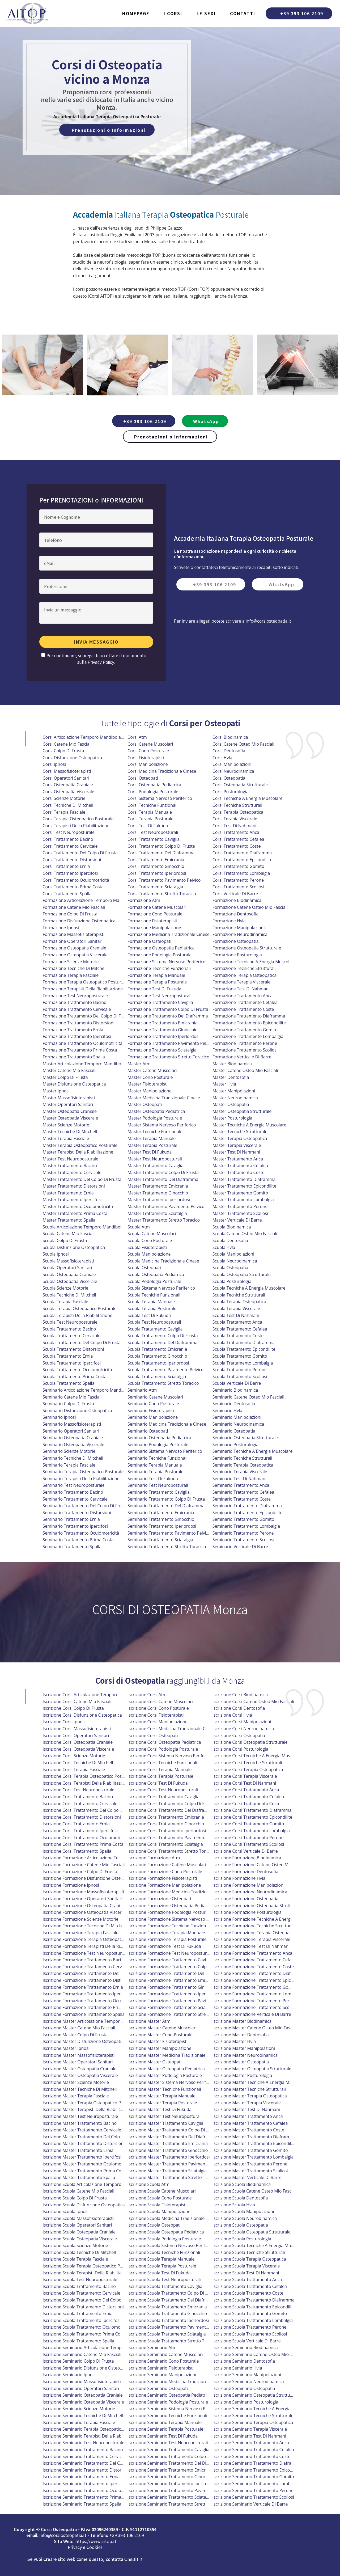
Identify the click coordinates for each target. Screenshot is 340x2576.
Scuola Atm (139, 1227)
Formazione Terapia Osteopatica (244, 975)
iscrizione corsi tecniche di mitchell (78, 1763)
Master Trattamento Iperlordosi (159, 1199)
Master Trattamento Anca (237, 1159)
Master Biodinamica (232, 1064)
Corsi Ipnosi (54, 764)
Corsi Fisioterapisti (146, 758)
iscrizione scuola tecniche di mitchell (79, 2252)
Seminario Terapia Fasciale (69, 1465)
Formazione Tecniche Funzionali (159, 968)
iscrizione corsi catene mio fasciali (77, 1701)
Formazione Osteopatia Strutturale (246, 948)
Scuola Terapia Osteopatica (239, 1301)
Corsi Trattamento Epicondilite (242, 860)
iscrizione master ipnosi (66, 2048)
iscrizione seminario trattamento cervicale (85, 2456)
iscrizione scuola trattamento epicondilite (253, 2307)
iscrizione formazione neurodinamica (249, 1892)
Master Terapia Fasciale (66, 1138)
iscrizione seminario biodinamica (245, 2347)
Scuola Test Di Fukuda (149, 1315)
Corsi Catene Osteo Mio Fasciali (243, 744)
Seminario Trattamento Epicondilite (247, 1512)
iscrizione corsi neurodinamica (243, 1729)
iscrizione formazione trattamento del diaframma (178, 1973)
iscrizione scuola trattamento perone (249, 2327)
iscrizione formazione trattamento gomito (255, 1987)
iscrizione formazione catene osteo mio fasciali (260, 1865)
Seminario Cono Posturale (153, 1404)
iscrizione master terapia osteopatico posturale (90, 2103)
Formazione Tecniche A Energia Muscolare (254, 962)
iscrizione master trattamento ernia (78, 2150)
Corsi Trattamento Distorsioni (72, 860)
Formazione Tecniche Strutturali (244, 968)
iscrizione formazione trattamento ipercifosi (87, 1994)
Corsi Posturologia (230, 792)
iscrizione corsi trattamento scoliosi (248, 1844)
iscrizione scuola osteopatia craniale (79, 2232)
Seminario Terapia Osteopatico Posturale (83, 1472)
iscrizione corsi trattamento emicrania (166, 1817)
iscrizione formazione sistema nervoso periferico (176, 1919)
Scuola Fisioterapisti (147, 1247)
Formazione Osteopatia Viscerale (75, 955)
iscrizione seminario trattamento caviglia (168, 2449)
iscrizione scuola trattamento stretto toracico (173, 2341)
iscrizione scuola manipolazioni (243, 2211)
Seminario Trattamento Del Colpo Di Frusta (85, 1506)
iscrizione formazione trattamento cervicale (87, 1967)
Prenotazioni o (109, 130)
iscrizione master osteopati (155, 2062)
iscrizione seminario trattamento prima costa (88, 2497)
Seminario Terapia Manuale (155, 1465)
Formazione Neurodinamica (239, 934)
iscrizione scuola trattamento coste (247, 2293)
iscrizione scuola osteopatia (240, 2225)
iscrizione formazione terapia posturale (167, 1939)
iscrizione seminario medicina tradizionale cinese (177, 2381)
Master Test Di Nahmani (236, 1152)
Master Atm (139, 1064)
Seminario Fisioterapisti (151, 1410)
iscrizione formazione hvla (238, 1878)
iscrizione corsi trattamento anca (245, 1790)
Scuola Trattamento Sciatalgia (157, 1376)
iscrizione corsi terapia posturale (160, 1776)
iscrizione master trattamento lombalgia (253, 2157)
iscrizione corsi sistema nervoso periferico (170, 1756)
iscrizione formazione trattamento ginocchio (172, 1987)
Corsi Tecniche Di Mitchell (68, 805)
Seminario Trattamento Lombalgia (246, 1526)
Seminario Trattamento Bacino (73, 1492)
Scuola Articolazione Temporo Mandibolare (85, 1227)
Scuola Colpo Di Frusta (65, 1240)
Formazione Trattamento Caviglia (160, 1002)
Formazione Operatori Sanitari (73, 941)
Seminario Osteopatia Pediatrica (159, 1438)
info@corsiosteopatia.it (268, 621)
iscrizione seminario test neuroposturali (168, 2443)
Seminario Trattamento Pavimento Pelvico (169, 1533)
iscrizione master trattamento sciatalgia (167, 2171)
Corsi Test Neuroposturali (153, 832)
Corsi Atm (137, 737)
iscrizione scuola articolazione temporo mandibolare (95, 2184)
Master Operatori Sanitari (68, 1104)
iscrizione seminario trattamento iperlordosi (172, 2483)
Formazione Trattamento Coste (243, 1009)
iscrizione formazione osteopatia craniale (84, 1905)
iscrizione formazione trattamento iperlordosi (173, 1994)
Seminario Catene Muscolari (155, 1397)
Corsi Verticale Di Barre (235, 894)
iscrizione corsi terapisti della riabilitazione (86, 1783)
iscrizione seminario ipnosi (69, 2374)
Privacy (75, 2547)
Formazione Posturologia (237, 955)
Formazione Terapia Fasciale (71, 975)
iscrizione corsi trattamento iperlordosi (167, 1831)
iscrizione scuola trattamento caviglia (165, 2286)
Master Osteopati (145, 1104)
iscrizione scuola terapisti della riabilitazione (87, 2273)
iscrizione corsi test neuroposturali (163, 1790)
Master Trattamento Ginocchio (158, 1193)
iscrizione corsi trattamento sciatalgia (165, 1844)
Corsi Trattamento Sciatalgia (155, 887)
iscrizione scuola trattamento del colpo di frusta (92, 2300)
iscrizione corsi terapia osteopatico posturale (88, 1776)
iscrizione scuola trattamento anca (247, 2279)
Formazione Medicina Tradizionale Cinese (169, 934)
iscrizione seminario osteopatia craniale (83, 2395)
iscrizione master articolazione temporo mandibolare (96, 2021)
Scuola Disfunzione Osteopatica (74, 1247)
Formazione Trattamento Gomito (245, 1030)
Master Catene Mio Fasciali (69, 1070)
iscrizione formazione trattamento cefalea (255, 1960)
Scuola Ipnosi (56, 1254)
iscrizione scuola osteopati (154, 2225)
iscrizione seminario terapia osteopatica (252, 2422)
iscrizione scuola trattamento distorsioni (83, 2307)
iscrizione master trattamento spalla (79, 2177)
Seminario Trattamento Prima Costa (78, 1540)
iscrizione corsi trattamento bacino (78, 1797)
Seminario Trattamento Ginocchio (161, 1519)
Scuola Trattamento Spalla (69, 1383)
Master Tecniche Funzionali (154, 1131)
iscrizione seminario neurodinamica (248, 2381)
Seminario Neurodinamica (238, 1424)
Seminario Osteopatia (233, 1431)
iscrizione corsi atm (147, 1694)
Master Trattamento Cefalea (240, 1165)
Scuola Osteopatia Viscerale (70, 1281)
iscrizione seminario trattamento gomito (253, 2477)
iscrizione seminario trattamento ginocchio (171, 2477)
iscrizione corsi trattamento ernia (76, 1824)
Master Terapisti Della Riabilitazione (78, 1152)
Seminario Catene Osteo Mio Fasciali (248, 1397)
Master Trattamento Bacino (70, 1165)
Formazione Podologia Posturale (160, 955)
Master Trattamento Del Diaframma (163, 1179)
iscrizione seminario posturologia (245, 2402)
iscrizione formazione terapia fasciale (80, 1933)
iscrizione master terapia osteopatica (249, 2096)
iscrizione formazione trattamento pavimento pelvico (181, 2001)
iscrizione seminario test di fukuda (163, 2436)
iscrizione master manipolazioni (243, 2048)
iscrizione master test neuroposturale (80, 2116)
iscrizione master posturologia (242, 2075)
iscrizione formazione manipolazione (164, 1885)
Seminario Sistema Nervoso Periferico (165, 1451)
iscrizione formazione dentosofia (245, 1871)
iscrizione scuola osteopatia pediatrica (166, 2232)
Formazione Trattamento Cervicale (77, 1009)
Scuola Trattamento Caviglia (155, 1329)
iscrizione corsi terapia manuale (160, 1769)
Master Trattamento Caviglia (156, 1165)
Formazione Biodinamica (236, 900)
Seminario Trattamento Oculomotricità (81, 1533)
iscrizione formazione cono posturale (165, 1871)
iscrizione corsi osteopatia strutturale (250, 1742)
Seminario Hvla (227, 1410)
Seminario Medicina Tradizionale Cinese (167, 1424)
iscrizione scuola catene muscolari (162, 2191)
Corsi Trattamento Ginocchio (156, 866)
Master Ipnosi (56, 1091)
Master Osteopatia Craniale (70, 1111)
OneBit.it (133, 2559)
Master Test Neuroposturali (155, 1159)
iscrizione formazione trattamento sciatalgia (172, 2007)
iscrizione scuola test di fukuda (159, 2273)
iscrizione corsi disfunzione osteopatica (82, 1715)
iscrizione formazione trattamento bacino (84, 1960)
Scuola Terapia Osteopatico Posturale (80, 1308)
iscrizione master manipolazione (159, 2048)
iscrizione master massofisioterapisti (79, 2055)
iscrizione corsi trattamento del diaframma (171, 1810)
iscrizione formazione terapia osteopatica (254, 1933)
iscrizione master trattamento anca (247, 2116)
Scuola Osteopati (144, 1267)
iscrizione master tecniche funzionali (164, 2089)
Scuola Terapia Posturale (152, 1308)
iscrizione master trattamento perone (249, 2164)
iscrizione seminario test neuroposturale (83, 2443)
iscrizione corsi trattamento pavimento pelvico (174, 1837)
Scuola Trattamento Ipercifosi (72, 1363)
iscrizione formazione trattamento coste (253, 1967)
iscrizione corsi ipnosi (64, 1722)
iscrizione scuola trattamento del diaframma (172, 2300)
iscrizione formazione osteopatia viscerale (85, 1912)
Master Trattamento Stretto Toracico (164, 1220)
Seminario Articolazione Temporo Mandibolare (89, 1390)
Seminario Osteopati (148, 1431)
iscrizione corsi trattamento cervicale (80, 1803)
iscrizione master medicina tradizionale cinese (174, 2055)
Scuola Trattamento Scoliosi (239, 1376)
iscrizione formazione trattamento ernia (83, 1987)
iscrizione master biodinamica (242, 2021)
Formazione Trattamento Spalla (74, 1057)
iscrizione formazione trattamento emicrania (172, 1980)
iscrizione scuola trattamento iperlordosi (168, 2320)
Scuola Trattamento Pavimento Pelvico (165, 1370)
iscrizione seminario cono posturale (163, 2361)
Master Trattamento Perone (240, 1206)
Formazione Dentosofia (235, 914)
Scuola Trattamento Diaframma (243, 1342)
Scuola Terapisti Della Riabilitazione (78, 1315)
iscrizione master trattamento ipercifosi (82, 2157)
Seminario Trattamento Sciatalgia (160, 1540)
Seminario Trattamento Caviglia (159, 1492)
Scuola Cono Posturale (150, 1240)
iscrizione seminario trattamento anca (250, 2443)
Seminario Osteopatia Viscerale (73, 1444)
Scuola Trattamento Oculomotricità (77, 1370)
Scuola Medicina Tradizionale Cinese (163, 1261)
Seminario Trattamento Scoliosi (243, 1540)
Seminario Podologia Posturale (158, 1444)
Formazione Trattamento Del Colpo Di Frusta (87, 1016)
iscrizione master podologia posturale (165, 2075)
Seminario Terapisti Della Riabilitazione (81, 1478)
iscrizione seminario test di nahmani (249, 2436)
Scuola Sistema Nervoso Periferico (161, 1288)
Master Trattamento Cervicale (72, 1172)
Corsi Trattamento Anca (235, 832)
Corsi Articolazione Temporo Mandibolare (84, 737)
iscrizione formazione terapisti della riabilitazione (93, 1946)
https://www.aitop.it (95, 2541)
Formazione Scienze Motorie (71, 962)
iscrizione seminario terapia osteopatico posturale (93, 2429)
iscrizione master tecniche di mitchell (80, 2089)
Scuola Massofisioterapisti (68, 1261)
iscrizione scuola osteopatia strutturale (251, 2232)
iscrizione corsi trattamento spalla (77, 1851)
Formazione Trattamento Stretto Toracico (168, 1057)
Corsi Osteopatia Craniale (68, 785)
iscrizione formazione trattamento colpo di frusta (178, 1967)
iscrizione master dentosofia (240, 2035)
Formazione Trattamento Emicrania (162, 1023)
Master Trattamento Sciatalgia (157, 1213)
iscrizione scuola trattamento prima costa (84, 2334)
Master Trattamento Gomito (240, 1193)
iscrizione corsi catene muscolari (160, 1701)
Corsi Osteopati (143, 778)
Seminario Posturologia (235, 1444)
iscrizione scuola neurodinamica (244, 2218)
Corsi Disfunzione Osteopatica (72, 758)
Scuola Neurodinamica (234, 1261)
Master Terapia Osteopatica (239, 1138)
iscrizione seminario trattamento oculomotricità (91, 2490)
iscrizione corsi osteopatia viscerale (78, 1749)
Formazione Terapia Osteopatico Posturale (85, 982)
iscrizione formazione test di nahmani (251, 1946)
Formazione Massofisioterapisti (73, 934)
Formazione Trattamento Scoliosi (245, 1050)
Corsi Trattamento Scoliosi (238, 887)
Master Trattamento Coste (238, 1172)
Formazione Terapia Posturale (157, 982)
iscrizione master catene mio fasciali (79, 2028)
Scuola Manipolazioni (233, 1254)
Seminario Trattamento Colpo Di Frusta (166, 1499)
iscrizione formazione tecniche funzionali (169, 1926)
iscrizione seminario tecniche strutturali (252, 2415)
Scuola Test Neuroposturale (70, 1322)
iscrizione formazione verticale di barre (251, 2014)
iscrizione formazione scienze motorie (81, 1919)
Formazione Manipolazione (154, 928)
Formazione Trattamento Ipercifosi (77, 1036)
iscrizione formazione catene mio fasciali (84, 1865)
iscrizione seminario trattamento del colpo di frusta (95, 2463)
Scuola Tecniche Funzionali (154, 1295)
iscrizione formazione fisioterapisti (162, 1878)
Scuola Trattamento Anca (237, 1322)
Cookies (95, 2547)
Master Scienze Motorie (66, 1125)
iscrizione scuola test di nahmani (245, 2273)
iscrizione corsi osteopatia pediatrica (164, 1742)
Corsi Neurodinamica (233, 771)
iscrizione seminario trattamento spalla (82, 2504)
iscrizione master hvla (234, 2041)
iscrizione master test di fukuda (160, 2109)
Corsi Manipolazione (148, 764)
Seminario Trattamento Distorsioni (77, 1512)
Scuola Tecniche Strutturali (238, 1295)
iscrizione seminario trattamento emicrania (171, 2470)
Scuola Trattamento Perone (239, 1370)
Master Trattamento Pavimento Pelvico (166, 1206)
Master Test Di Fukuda (150, 1152)
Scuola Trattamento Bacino (69, 1329)
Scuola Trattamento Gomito (239, 1356)
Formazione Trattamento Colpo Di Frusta (168, 1009)
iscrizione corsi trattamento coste (246, 1803)
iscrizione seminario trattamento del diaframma (176, 2463)
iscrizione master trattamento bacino (80, 2123)
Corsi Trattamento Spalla (67, 894)
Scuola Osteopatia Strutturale (241, 1274)
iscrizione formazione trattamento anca (252, 1953)
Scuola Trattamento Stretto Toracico (163, 1383)
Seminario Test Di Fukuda (153, 1478)
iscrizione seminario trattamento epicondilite (257, 2470)
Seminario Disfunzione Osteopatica (77, 1410)
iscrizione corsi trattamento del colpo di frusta (90, 1810)
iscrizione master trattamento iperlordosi (169, 2157)
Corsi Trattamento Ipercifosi (70, 873)
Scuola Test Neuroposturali (154, 1322)
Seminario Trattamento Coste (241, 1499)
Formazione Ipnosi (61, 928)
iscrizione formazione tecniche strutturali (253, 1926)
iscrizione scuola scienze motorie (75, 2245)
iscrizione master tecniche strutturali (249, 2089)
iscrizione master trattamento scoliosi (250, 2171)
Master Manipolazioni (233, 1091)
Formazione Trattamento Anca (242, 996)
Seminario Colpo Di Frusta (68, 1404)
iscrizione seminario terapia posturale (165, 2429)
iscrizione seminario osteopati (158, 2388)
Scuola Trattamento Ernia (68, 1356)
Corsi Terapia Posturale (150, 819)
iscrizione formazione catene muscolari (167, 1865)
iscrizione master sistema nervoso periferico (172, 2082)
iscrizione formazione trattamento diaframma (258, 1973)
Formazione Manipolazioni (238, 928)
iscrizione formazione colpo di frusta (80, 1871)
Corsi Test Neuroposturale (69, 832)
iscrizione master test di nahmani (246, 2109)
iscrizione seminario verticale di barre (250, 2504)
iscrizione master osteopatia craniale (80, 2069)
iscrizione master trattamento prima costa (85, 2171)
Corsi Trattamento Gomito (238, 866)
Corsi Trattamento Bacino (68, 839)
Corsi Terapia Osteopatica (238, 812)
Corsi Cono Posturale (148, 751)
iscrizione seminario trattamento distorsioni (87, 2470)
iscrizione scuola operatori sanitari (77, 2225)
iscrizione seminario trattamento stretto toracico (177, 2504)
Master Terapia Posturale (152, 1145)
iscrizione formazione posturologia (247, 1912)
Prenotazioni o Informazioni (171, 436)
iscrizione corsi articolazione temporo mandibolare (94, 1694)
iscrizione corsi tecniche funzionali (162, 1763)
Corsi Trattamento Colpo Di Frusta (161, 846)
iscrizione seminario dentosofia (243, 2361)
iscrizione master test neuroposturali (165, 2116)
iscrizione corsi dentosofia (238, 1708)
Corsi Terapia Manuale (150, 812)
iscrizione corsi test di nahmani (244, 1783)
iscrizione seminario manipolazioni (246, 2374)
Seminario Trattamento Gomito (243, 1519)
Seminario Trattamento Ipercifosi (75, 1526)
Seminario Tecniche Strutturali (242, 1458)
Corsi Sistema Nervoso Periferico (160, 798)
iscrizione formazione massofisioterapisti (83, 1892)
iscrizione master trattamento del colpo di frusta (92, 2137)
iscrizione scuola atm (148, 2184)
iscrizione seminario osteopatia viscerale (83, 2402)
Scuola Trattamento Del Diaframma (162, 1342)
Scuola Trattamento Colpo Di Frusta (163, 1335)
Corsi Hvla (222, 758)
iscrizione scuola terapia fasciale (75, 2259)
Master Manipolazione (150, 1091)
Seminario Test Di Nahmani (239, 1478)
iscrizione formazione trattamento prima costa (90, 2007)
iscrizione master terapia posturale (162, 2103)
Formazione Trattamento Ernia (73, 1030)
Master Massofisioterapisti (69, 1098)
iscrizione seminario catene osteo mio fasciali (258, 2354)
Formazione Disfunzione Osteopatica (79, 921)
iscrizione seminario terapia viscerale (249, 2429)
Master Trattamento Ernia (68, 1193)
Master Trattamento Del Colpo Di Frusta (82, 1179)
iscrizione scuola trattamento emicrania (167, 2307)
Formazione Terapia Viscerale (241, 982)
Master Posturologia (232, 1118)
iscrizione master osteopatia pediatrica (166, 2069)
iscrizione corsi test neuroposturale (78, 1790)
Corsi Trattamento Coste (236, 846)
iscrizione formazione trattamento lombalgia (257, 1994)
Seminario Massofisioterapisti (72, 1424)
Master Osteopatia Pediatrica (156, 1111)
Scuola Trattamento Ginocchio (157, 1356)
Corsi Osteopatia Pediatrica (154, 785)
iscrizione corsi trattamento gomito (248, 1824)
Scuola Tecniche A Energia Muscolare (249, 1288)
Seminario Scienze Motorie (69, 1451)
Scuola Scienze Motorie (65, 1288)
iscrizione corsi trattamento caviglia (163, 1797)
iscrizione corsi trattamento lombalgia (251, 1831)
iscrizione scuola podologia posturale (164, 2239)
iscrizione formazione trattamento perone (254, 2001)
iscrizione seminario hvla (237, 2368)
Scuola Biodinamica (231, 1227)
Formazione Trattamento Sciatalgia (162, 1050)
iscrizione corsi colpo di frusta (73, 1708)
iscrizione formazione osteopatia (245, 1899)
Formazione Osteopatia (235, 941)
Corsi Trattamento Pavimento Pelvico (164, 880)
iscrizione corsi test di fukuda (158, 1783)
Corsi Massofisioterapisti (67, 771)
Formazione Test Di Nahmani (241, 989)
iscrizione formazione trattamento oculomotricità (92, 2001)
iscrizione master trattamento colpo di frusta (173, 2130)
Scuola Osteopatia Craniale (69, 1274)
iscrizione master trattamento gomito (250, 2150)
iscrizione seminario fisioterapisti (161, 2368)
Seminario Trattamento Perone (243, 1533)
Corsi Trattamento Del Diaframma (161, 853)
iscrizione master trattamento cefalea (250, 2123)
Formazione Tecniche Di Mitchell (75, 968)
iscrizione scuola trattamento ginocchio (167, 2313)
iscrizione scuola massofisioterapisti (78, 2218)
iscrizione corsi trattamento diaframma (252, 1810)
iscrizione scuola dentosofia (240, 2198)
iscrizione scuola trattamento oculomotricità (87, 2327)
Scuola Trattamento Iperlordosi (158, 1363)
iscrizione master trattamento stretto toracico (173, 2177)
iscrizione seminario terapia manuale (165, 2422)
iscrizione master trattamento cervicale (82, 2130)
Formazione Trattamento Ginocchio (163, 1030)
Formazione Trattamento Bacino (75, 1002)
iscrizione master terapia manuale (162, 2096)
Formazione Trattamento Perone (244, 1043)
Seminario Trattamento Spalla (72, 1546)
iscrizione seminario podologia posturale (168, 2402)
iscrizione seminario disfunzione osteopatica (87, 2368)
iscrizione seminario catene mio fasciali (82, 2354)
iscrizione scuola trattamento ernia (78, 2313)
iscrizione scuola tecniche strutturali (248, 2252)
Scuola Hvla (223, 1247)
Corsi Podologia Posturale (153, 792)
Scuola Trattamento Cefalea (239, 1329)
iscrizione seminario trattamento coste (251, 2456)
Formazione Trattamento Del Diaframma (168, 1016)
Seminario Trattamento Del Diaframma (166, 1506)
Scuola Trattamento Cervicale (72, 1335)
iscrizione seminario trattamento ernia (81, 2477)
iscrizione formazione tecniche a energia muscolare (264, 1919)
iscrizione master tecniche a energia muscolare (259, 2082)
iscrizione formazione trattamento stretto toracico (178, 2014)
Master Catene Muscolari (152, 1070)
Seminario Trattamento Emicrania (161, 1512)
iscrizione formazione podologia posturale (169, 1912)
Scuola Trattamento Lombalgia (242, 1363)
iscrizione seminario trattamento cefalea (253, 2449)
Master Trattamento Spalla (69, 1220)
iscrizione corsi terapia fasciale (74, 1769)
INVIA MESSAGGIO (96, 642)
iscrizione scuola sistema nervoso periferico (171, 2245)
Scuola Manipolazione (149, 1254)
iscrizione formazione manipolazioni (248, 1885)
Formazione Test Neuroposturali (160, 996)
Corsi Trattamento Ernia (66, 866)
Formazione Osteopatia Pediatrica (161, 948)
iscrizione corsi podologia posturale (163, 1749)
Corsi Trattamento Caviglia (154, 839)
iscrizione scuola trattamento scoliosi (249, 2334)
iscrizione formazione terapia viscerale (251, 1939)
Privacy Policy (101, 662)
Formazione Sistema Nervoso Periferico (166, 962)
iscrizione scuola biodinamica (241, 2184)
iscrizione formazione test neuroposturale (85, 1953)
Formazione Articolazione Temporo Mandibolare (90, 900)
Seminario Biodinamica (235, 1390)
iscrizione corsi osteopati (153, 1735)
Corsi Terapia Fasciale (64, 812)
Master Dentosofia (230, 1077)
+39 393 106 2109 (301, 13)
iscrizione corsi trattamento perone (248, 1837)
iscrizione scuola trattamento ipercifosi (82, 2320)
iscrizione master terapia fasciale (76, 2096)
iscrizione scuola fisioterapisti (157, 2205)
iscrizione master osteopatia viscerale (80, 2075)
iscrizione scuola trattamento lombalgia (252, 2320)
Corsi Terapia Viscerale (234, 819)
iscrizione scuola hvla (233, 2205)
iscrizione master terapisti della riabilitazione (88, 2109)
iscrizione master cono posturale (160, 2035)
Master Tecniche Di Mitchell (70, 1131)
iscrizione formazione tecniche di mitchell (84, 1926)
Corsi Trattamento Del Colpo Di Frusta (80, 853)
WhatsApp (206, 421)
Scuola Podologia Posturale (154, 1281)
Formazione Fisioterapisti (152, 921)
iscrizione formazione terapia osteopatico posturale (95, 1939)
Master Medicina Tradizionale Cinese (164, 1098)
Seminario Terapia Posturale (156, 1472)
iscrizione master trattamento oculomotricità (88, 2164)
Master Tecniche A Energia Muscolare (249, 1125)
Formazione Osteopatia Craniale (74, 948)
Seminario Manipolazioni (236, 1417)
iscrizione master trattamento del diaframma (173, 2137)
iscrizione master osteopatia (240, 2062)
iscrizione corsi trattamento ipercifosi (80, 1831)
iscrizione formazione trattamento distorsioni (88, 1980)
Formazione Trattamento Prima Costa (80, 1050)
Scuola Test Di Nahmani (235, 1315)
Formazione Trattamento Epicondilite (249, 1023)
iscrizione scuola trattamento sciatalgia (167, 2334)
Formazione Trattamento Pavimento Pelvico (171, 1043)
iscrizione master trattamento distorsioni (84, 2143)
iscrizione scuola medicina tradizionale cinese (173, 2218)
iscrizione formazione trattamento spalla (84, 2014)
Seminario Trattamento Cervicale (75, 1499)
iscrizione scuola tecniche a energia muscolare (258, 2245)
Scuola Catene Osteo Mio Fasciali (244, 1233)
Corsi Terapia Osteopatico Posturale (78, 819)
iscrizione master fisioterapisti (158, 2041)
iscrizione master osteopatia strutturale (251, 2069)
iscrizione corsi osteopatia (238, 1735)
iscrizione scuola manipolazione (159, 2211)
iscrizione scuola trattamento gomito (249, 2313)
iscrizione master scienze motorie (76, 2082)
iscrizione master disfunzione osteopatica (84, 2041)
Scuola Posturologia (232, 1281)
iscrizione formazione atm (154, 1858)
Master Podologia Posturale (155, 1118)
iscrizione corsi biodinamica (240, 1694)
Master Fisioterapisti (148, 1084)
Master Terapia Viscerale (236, 1145)
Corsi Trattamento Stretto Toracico (162, 894)
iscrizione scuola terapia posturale (162, 2266)
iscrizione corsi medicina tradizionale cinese (172, 1729)
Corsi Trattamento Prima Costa (73, 887)
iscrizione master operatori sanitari (78, 2062)
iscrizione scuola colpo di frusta (75, 2198)
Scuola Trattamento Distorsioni (73, 1349)
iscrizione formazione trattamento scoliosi (255, 2007)
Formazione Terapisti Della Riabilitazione (83, 989)
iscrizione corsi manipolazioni (241, 1722)
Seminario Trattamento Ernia (71, 1519)
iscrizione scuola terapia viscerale (246, 2266)
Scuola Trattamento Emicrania (157, 1349)
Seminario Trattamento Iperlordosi (162, 1526)
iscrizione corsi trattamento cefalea (248, 1797)
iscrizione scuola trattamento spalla (78, 2341)
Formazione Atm (144, 900)
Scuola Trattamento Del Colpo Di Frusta (82, 1342)
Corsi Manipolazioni (232, 764)
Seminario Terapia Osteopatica (242, 1465)
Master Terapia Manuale (152, 1138)
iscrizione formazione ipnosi (71, 1885)
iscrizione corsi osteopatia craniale (78, 1742)
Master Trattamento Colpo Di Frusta (163, 1172)
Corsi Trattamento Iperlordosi (157, 873)
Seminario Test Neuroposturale (74, 1485)
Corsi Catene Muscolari (150, 744)
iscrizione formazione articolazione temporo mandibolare (100, 1858)
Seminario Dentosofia (233, 1404)
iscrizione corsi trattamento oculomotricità (86, 1837)
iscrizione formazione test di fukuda (164, 1946)
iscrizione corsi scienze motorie (74, 1756)
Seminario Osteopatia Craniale (73, 1438)
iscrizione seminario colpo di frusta (78, 2361)
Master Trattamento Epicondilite (244, 1186)
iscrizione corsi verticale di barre (245, 1851)
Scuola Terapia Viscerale (236, 1308)
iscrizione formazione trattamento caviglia (170, 1960)
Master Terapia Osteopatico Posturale (80, 1145)
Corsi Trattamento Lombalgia (241, 873)
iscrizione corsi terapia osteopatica (247, 1769)
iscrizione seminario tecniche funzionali (167, 2415)
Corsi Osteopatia (228, 778)
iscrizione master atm (149, 2021)
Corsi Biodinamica (230, 737)
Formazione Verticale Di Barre (241, 1057)
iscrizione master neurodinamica (245, 2055)
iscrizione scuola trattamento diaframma (253, 2300)
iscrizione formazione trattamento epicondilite (259, 1980)
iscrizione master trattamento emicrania (168, 2143)
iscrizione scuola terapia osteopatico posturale (90, 2266)
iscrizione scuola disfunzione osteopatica (84, 2205)
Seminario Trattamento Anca (240, 1485)
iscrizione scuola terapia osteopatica (249, 2259)
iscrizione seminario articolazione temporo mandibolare (99, 2347)
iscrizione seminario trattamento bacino (83, 2449)
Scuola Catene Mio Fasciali (69, 1233)
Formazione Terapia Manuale (156, 975)
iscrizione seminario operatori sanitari (81, 2388)
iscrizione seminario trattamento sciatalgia (170, 2497)
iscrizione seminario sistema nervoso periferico (175, 2409)
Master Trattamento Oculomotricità (78, 1206)
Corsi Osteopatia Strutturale (240, 785)
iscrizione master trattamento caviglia (165, 2123)
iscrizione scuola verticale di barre (246, 2341)
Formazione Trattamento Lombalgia (247, 1036)
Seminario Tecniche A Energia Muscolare (252, 1451)
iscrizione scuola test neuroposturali (164, 2279)
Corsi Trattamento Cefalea (238, 839)
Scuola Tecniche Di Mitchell (69, 1295)
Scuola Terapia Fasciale (65, 1301)
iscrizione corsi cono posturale (158, 1708)
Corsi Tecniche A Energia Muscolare (247, 798)
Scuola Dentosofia (230, 1240)
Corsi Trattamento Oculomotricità (76, 880)
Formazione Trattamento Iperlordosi (163, 1036)
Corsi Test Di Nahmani (234, 826)
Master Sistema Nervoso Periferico (162, 1125)
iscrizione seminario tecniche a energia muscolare (262, 2409)
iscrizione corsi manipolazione (158, 1722)
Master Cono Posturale (150, 1077)
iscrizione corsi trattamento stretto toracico (172, 1851)
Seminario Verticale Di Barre (240, 1546)
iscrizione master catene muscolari (162, 2028)
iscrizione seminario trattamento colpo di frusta (176, 2456)
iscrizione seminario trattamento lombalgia (256, 2483)
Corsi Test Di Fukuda (148, 826)
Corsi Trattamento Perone (238, 880)
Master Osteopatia (230, 1104)
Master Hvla (224, 1084)
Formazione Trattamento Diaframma (248, 1016)
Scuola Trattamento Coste (238, 1335)
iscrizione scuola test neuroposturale (80, 2279)
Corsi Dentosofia (228, 751)
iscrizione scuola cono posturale (160, 2198)
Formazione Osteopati (149, 941)
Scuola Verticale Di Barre (236, 1383)
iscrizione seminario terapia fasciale (79, 2422)
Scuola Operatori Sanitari (67, 1267)
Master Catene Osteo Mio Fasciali (245, 1070)
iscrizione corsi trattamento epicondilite (252, 1817)
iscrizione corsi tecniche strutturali (247, 1763)
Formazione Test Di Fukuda (154, 989)
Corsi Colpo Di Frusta (63, 751)
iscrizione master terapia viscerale (246, 2103)
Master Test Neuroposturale (71, 1159)
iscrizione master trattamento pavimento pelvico (176, 2164)
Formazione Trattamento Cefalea (245, 1002)
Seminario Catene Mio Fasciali (72, 1397)
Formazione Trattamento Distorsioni (78, 1023)
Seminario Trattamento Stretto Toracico (167, 1546)
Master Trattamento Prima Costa (75, 1213)
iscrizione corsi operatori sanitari (76, 1735)
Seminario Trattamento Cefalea (243, 1492)
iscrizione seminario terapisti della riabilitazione (91, 2436)
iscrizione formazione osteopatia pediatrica (171, 1905)
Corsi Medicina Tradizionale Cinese (162, 771)
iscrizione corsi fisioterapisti (156, 1715)
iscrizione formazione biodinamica (246, 1858)
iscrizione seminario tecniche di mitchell (83, 2415)
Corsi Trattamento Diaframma (242, 853)
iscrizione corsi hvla (232, 1715)
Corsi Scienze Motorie (64, 798)
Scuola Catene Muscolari (152, 1233)
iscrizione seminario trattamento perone (253, 2490)
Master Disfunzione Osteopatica (74, 1084)
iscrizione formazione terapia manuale (166, 1933)
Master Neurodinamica (235, 1098)
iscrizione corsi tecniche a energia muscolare (257, 1756)
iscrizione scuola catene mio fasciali (78, 2191)
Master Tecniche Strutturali (239, 1131)
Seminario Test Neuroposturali (158, 1485)
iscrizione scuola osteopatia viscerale (80, 2239)
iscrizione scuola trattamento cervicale (81, 2293)
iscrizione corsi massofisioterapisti (77, 1729)
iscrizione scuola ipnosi (66, 2211)
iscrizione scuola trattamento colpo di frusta (173, 2293)
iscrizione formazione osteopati (159, 1899)
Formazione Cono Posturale (155, 914)
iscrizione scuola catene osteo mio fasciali (254, 2191)
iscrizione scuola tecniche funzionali (164, 2252)
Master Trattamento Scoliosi (240, 1213)
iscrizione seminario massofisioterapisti (82, 2381)
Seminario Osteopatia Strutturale (245, 1438)
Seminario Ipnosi (59, 1417)
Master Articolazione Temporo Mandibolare (86, 1064)
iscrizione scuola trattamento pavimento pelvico (175, 2327)
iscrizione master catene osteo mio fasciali (255, 2028)
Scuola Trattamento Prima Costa (75, 1376)
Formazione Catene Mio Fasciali (74, 907)
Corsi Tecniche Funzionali (152, 805)
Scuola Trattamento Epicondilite (243, 1349)
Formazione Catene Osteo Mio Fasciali (250, 907)
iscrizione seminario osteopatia (243, 2388)
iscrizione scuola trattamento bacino (79, 2286)
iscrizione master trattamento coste (248, 2130)
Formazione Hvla (229, 921)
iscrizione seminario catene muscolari (165, 2354)
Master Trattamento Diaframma (244, 1179)
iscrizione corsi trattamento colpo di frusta (171, 1803)
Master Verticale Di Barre (237, 1220)
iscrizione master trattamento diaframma (253, 2137)
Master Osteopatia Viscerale (70, 1118)
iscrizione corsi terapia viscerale (244, 1776)
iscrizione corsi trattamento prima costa (83, 1844)
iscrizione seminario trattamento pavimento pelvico (179, 2490)
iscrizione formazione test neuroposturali (169, 1953)
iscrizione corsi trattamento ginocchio (166, 1824)
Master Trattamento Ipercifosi (72, 1199)
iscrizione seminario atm (152, 2347)
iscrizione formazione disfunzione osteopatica (89, 1878)
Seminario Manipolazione (153, 1417)
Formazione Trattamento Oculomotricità (82, 1043)
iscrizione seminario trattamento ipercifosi (85, 2483)
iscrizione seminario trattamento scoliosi (253, 2497)
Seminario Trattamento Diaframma (247, 1506)
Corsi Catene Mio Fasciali (67, 744)
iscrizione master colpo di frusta (75, 2035)
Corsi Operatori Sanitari (66, 778)
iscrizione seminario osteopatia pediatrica (169, 2395)
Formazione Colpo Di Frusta (70, 914)
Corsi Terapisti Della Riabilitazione (76, 826)
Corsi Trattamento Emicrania (156, 860)
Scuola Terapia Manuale (151, 1301)
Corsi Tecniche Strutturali (237, 805)
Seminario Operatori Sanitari (71, 1431)
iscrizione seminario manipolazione (163, 2374)
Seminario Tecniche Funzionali (157, 1458)
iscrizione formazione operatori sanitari (82, 1899)
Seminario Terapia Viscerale (239, 1472)
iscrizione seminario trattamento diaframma (257, 2463)
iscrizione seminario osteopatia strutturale (255, 2395)
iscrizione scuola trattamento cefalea (249, 2286)
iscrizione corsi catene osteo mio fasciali (253, 1701)
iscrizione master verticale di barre (247, 2177)
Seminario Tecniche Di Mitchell (73, 1458)
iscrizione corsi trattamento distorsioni (82, 1817)
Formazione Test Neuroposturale (75, 996)
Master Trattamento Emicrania (158, 1186)
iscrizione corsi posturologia (240, 1749)
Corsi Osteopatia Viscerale (68, 792)
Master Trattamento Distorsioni (74, 1186)
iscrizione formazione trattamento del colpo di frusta (97, 1973)
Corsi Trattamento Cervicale (70, 846)
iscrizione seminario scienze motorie (79, 2409)
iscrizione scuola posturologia (241, 2239)
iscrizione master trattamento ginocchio (168, 2150)
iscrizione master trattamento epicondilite (254, 2143)
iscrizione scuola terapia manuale (161, 2259)
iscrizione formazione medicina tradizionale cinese (178, 1892)
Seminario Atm (142, 1390)
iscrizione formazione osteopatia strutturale (256, 1905)
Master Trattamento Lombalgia (243, 1199)
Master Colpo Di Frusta (65, 1077)
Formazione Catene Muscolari (157, 907)
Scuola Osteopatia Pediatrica (156, 1274)
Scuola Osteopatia (230, 1267)
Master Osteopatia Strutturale (242, 1111)
